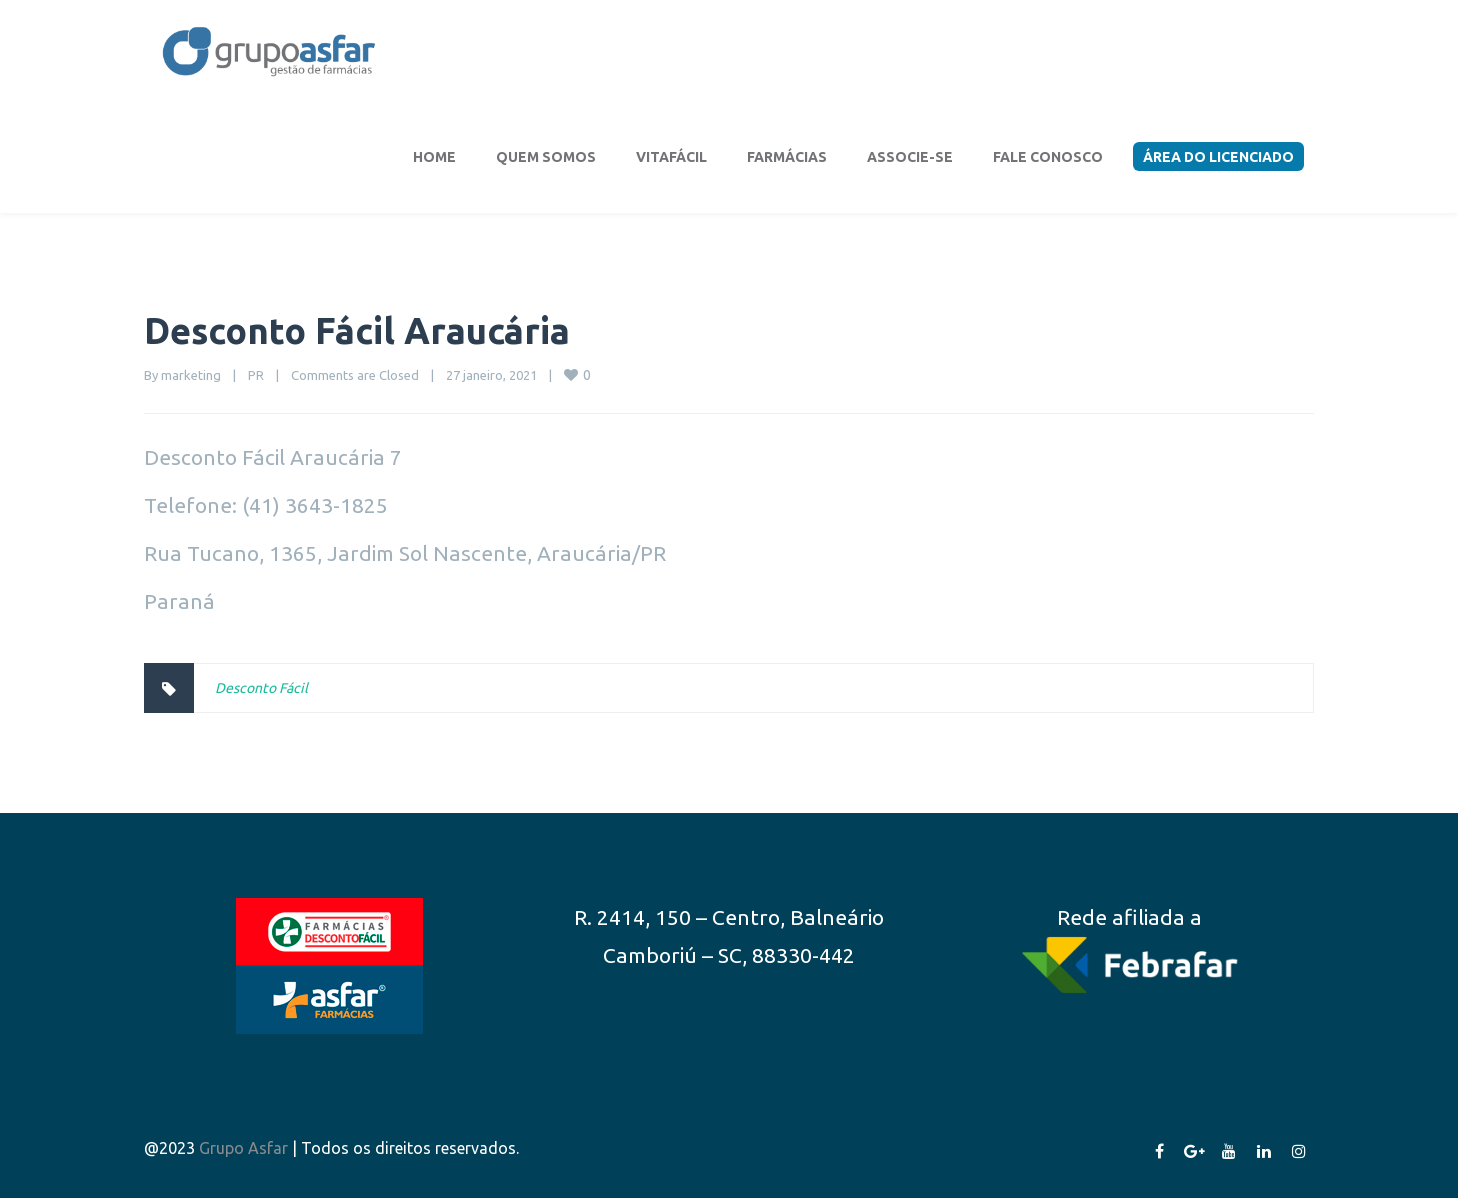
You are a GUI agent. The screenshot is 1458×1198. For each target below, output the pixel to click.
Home (434, 157)
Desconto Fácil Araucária (357, 330)
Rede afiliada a (1129, 917)
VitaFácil (671, 157)
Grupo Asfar (243, 1148)
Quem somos (546, 157)
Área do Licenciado (1218, 157)
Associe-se (910, 157)
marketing (191, 375)
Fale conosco (1048, 157)
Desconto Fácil (261, 688)
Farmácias (787, 157)
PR (256, 375)
